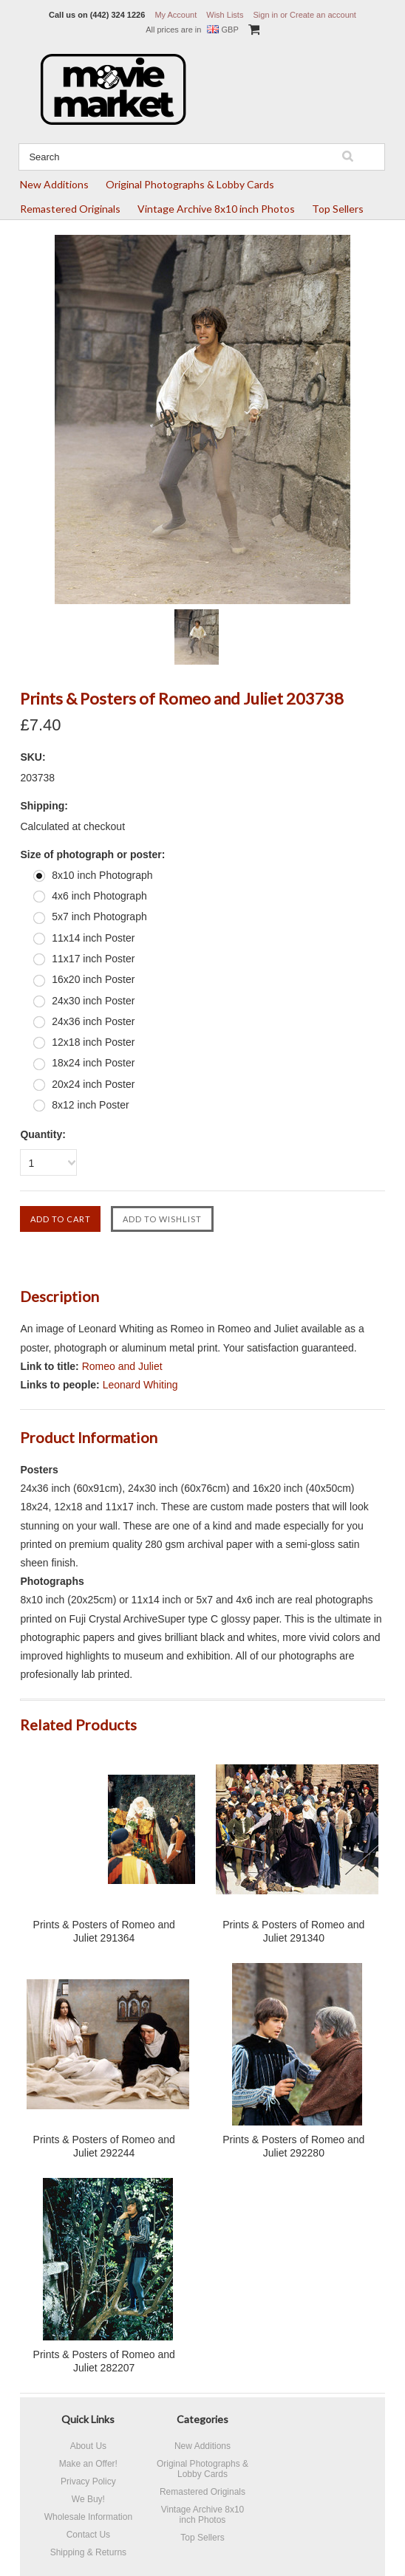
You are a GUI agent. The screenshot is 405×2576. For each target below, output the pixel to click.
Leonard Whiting (140, 1385)
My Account (175, 14)
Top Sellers (338, 208)
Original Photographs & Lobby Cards (190, 184)
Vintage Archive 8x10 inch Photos (216, 208)
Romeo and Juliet (122, 1366)
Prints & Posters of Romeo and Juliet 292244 (104, 2146)
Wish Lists (224, 14)
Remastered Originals (70, 208)
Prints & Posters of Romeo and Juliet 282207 (104, 2361)
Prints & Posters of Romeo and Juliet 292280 (293, 2146)
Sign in (265, 14)
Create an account (323, 14)
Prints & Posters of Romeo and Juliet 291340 (293, 1931)
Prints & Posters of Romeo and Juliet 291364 (104, 1931)
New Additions (54, 184)
